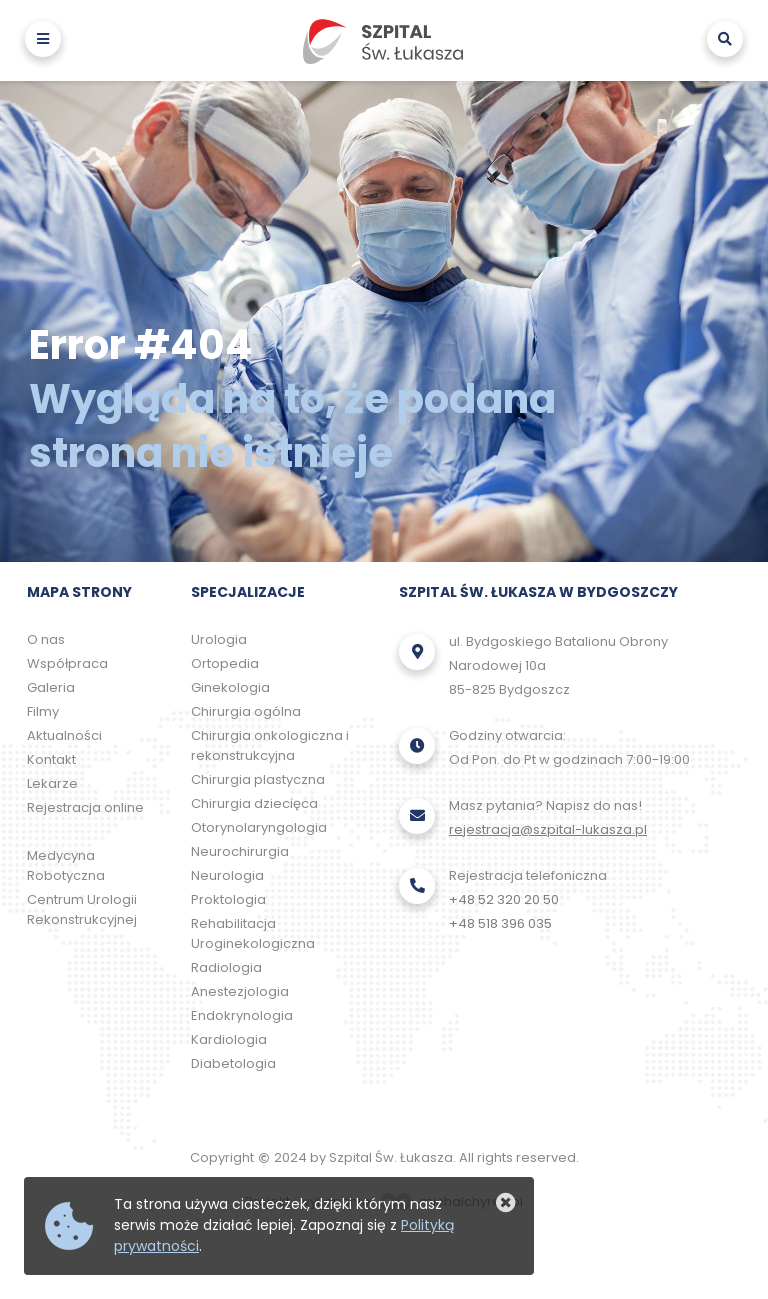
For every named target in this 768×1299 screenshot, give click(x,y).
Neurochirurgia (240, 851)
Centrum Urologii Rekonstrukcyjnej (82, 909)
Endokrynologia (242, 1015)
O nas (46, 639)
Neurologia (227, 875)
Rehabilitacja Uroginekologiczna (253, 933)
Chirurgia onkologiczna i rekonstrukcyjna (270, 745)
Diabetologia (233, 1063)
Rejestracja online (85, 807)
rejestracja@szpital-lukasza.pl (548, 829)
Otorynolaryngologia (259, 827)
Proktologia (228, 899)
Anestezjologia (240, 991)
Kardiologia (229, 1039)
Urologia (219, 639)
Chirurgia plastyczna (258, 779)
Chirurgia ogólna (246, 711)
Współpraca (67, 663)
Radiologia (226, 967)
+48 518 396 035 (500, 923)
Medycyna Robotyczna (66, 865)
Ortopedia (225, 663)
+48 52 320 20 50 (504, 899)
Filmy (43, 711)
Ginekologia (230, 687)
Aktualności (64, 735)
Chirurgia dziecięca (254, 803)
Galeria (51, 687)
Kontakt (51, 759)
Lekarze (52, 783)
